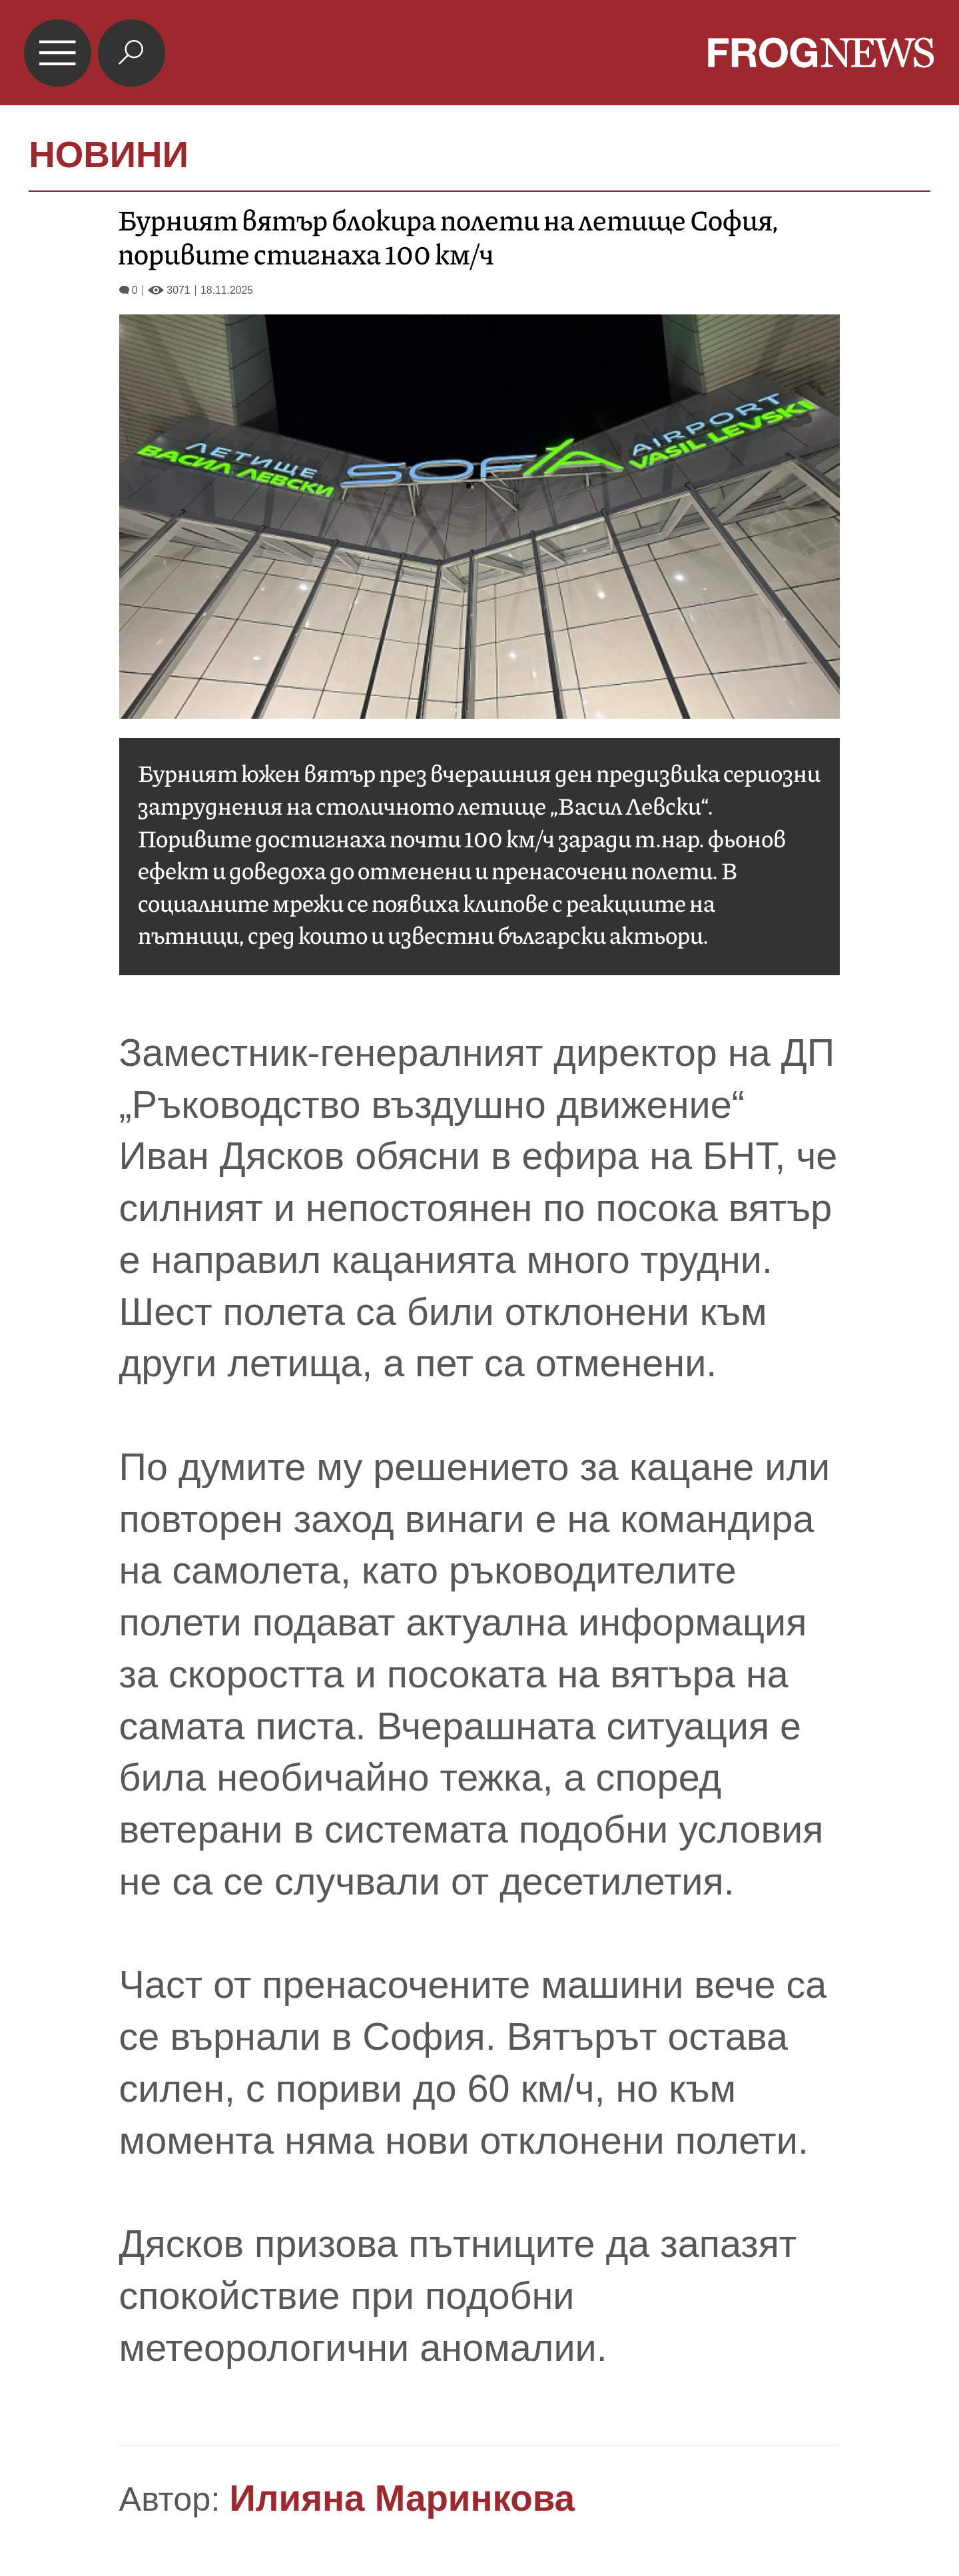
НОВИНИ (108, 155)
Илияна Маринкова (402, 2498)
